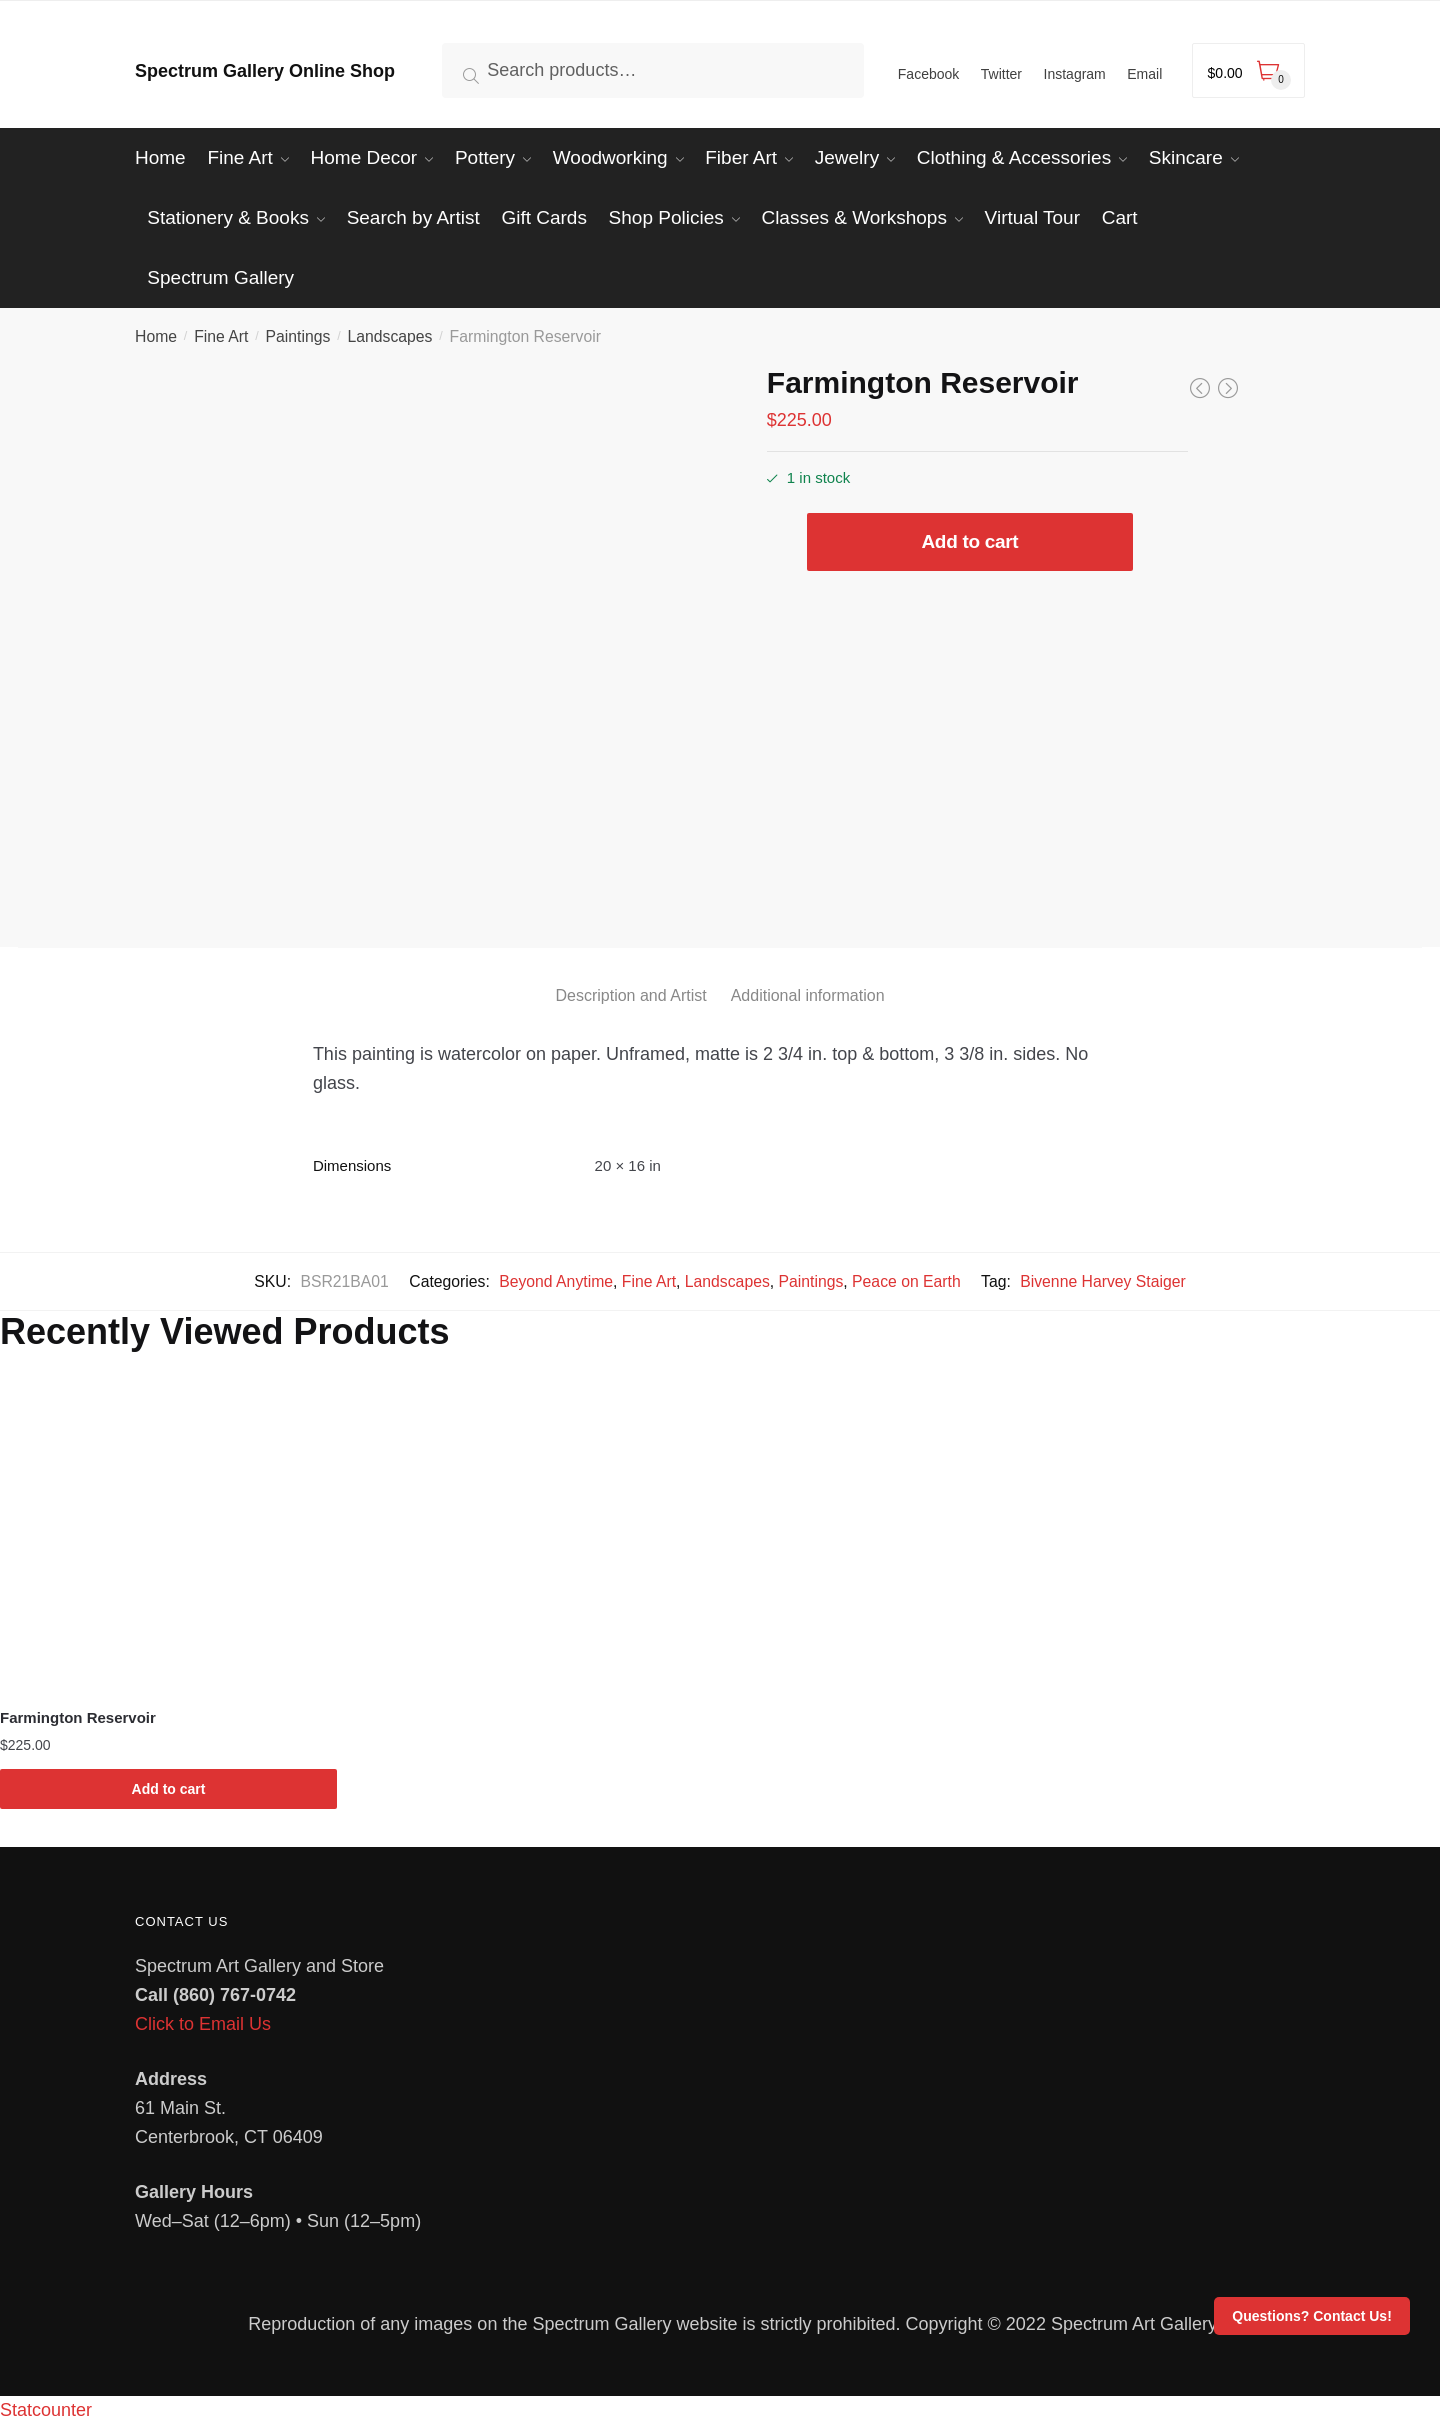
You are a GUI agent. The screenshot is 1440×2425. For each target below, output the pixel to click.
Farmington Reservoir (78, 1717)
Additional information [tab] (808, 995)
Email (1144, 74)
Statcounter (46, 2410)
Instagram (1075, 74)
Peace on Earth (906, 1281)
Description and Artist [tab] (630, 995)
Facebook (928, 74)
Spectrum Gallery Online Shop (265, 71)
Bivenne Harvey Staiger (1102, 1281)
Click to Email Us (203, 2024)
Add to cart (969, 541)
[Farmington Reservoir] (168, 1534)
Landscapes (389, 336)
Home (156, 336)
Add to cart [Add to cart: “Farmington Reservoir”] (169, 1789)
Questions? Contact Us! (1311, 2316)
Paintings (298, 336)
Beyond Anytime (556, 1281)
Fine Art (221, 336)
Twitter (1001, 74)
